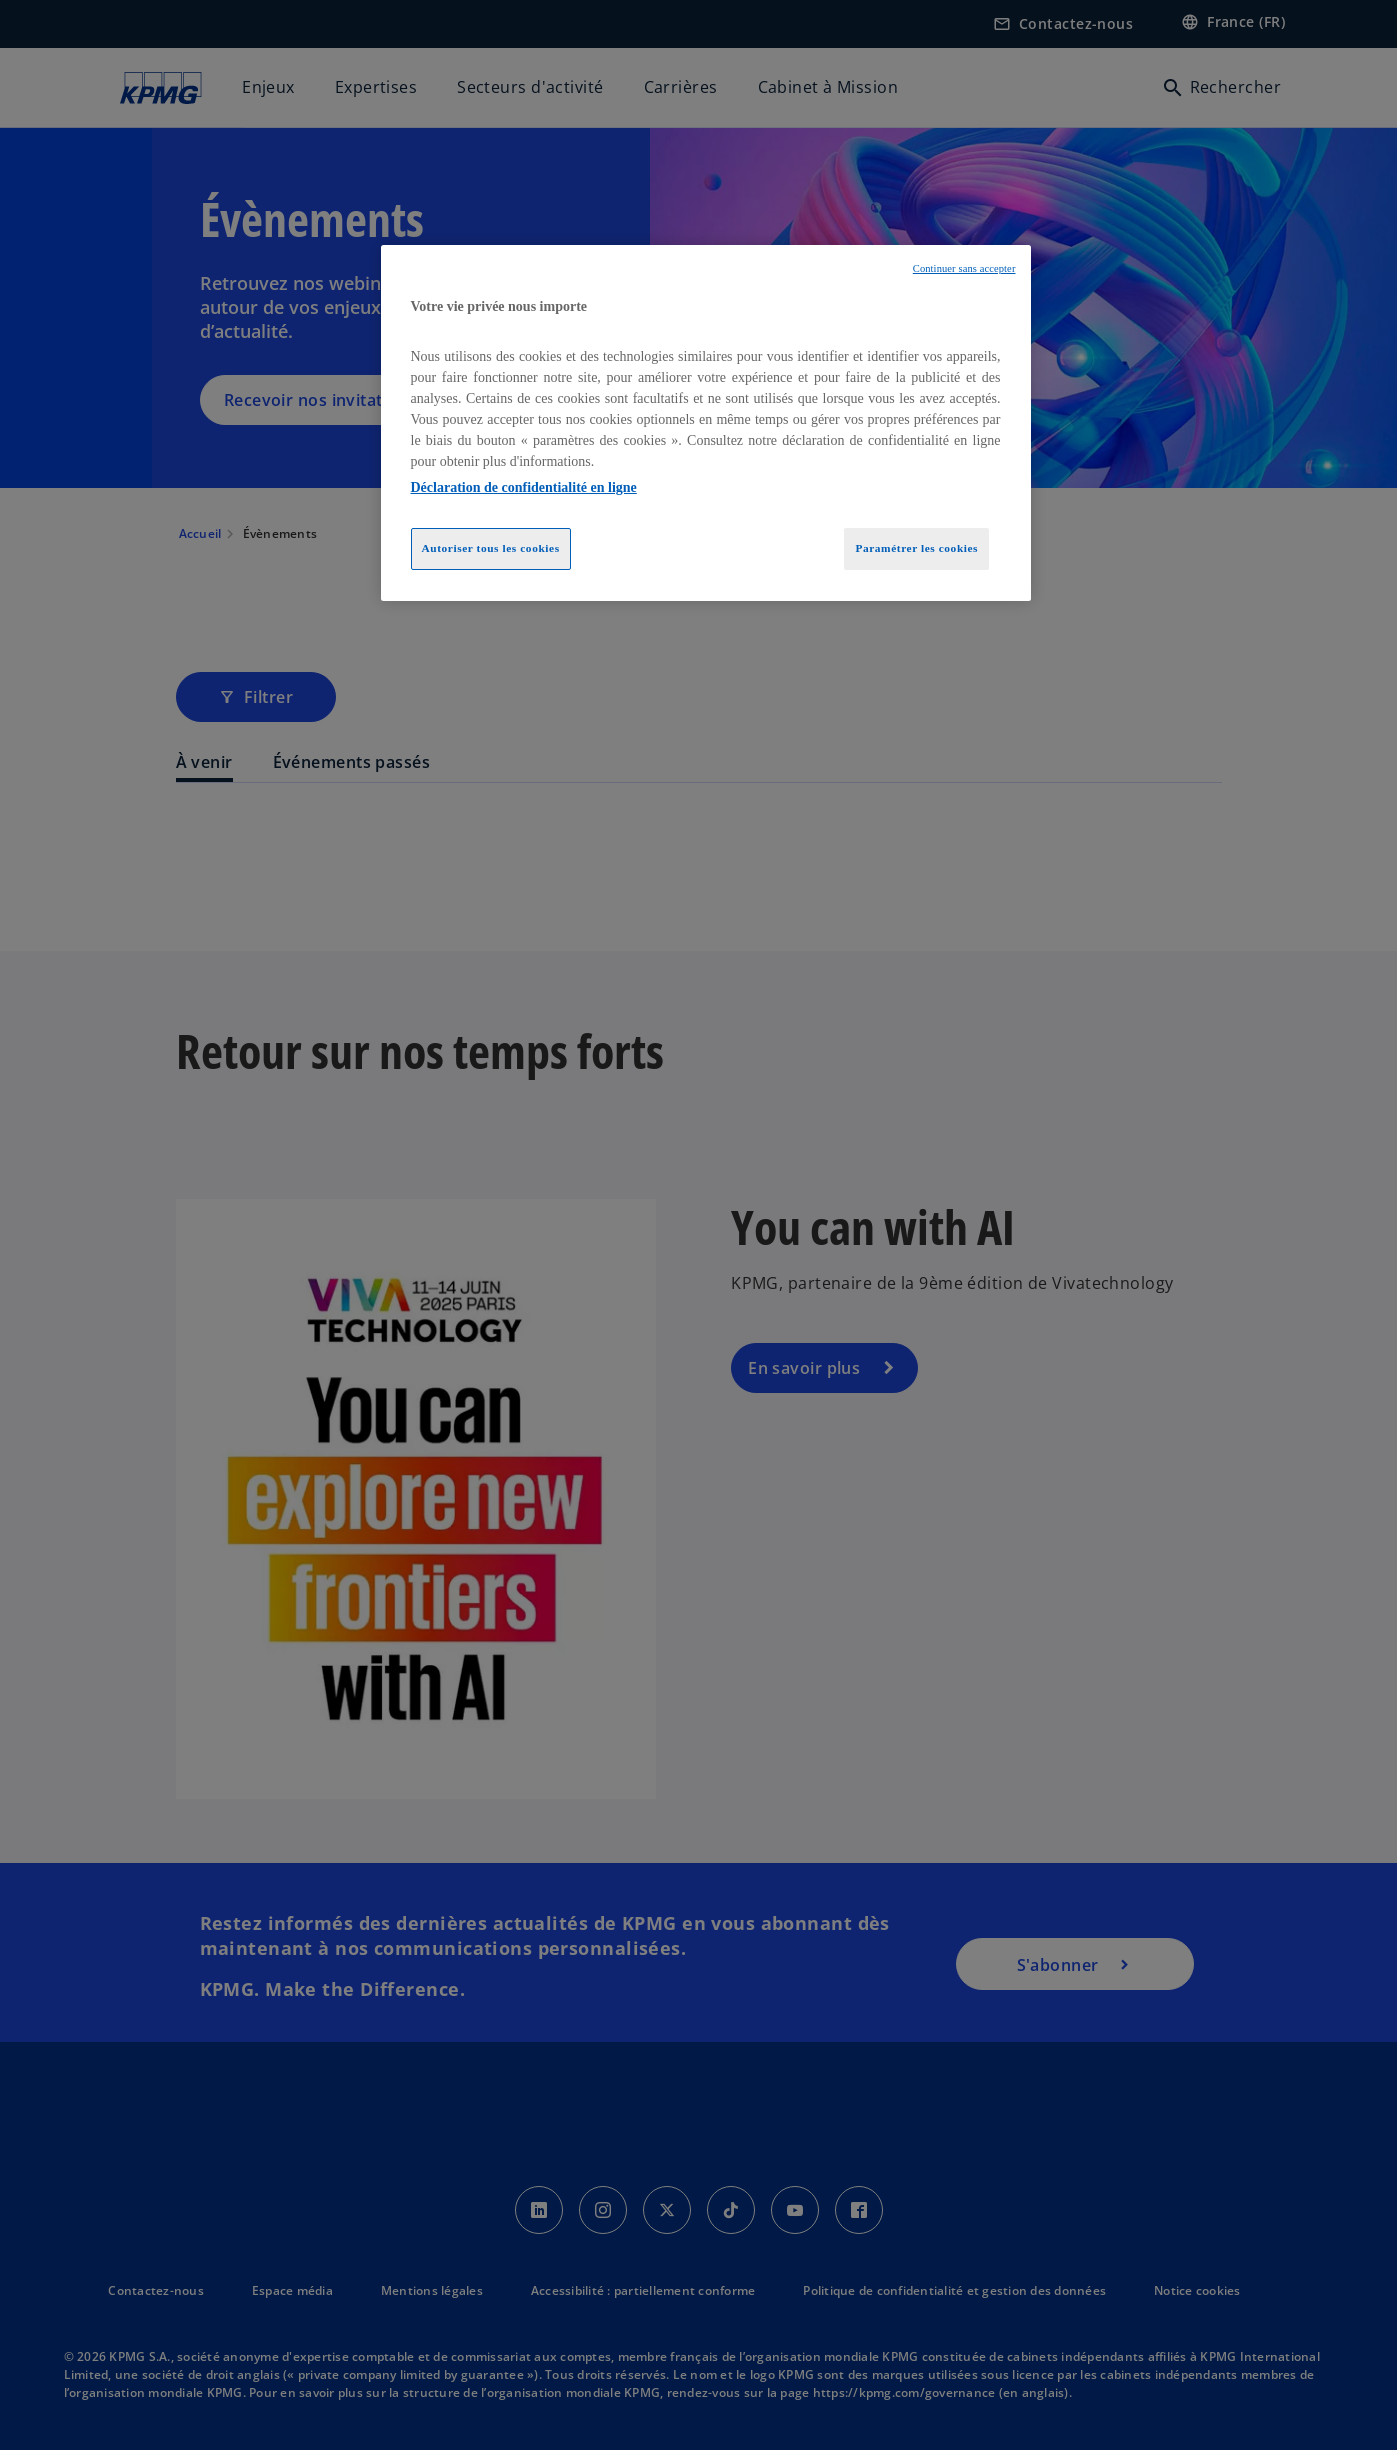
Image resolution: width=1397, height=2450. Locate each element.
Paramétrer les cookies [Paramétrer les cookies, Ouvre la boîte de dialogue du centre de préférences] (916, 548)
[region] (706, 423)
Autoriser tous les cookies (491, 548)
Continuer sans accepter (964, 268)
